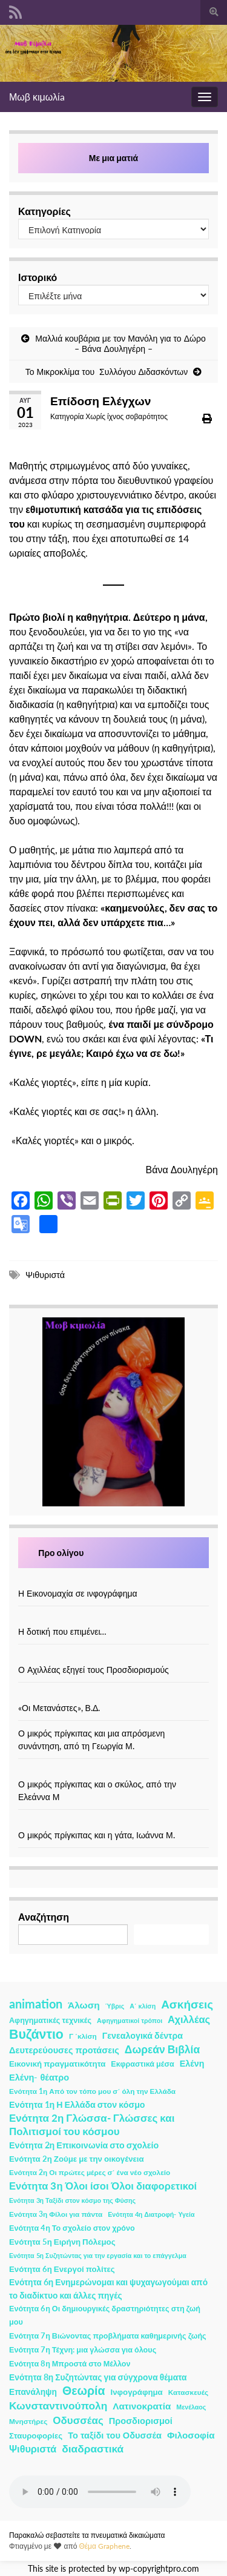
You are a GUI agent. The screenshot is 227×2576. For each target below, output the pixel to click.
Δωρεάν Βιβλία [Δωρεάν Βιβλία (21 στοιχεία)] (162, 2049)
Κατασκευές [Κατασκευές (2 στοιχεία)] (188, 2392)
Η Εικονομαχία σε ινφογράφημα (77, 1593)
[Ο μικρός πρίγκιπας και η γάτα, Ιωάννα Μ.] (114, 1822)
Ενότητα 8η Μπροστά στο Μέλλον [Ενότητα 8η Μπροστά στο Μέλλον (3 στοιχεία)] (70, 2363)
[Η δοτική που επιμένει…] (114, 1618)
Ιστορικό (37, 277)
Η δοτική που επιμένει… (62, 1631)
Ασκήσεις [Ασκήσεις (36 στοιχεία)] (187, 2004)
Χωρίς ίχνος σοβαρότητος (126, 416)
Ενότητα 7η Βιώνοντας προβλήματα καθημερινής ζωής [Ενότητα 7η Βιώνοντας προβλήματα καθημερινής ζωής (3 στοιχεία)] (107, 2335)
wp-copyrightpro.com (159, 2569)
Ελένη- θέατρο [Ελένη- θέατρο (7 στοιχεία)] (39, 2077)
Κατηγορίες (44, 211)
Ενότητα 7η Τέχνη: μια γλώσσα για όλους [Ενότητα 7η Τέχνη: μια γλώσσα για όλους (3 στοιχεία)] (82, 2349)
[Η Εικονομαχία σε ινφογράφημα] (114, 1580)
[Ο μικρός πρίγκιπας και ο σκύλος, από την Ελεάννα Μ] (114, 1771)
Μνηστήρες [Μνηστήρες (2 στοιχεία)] (28, 2421)
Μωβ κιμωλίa (37, 96)
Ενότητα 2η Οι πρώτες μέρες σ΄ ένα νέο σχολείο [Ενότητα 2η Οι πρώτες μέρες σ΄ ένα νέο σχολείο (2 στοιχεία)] (89, 2172)
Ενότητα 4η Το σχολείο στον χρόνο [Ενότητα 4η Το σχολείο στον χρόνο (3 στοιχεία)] (72, 2228)
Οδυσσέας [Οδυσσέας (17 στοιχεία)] (78, 2420)
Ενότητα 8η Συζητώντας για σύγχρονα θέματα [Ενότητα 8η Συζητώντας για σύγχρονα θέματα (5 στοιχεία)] (98, 2377)
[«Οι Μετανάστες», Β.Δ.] (114, 1695)
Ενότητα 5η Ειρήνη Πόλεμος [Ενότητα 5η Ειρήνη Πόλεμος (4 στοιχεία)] (62, 2242)
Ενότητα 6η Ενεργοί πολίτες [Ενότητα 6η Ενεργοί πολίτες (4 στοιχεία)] (62, 2269)
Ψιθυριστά (45, 1275)
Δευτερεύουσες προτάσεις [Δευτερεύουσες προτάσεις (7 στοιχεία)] (64, 2050)
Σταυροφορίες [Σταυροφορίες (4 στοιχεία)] (35, 2435)
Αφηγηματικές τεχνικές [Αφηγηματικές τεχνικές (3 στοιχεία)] (50, 2020)
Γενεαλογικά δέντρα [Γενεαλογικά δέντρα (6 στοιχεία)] (142, 2035)
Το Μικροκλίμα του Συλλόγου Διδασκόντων (106, 371)
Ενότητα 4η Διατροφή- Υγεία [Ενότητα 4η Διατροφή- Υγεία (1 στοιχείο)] (151, 2214)
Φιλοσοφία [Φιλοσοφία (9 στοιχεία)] (191, 2434)
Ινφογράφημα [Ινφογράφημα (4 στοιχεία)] (137, 2392)
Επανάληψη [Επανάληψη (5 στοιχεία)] (33, 2391)
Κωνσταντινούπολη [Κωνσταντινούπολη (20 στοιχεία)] (58, 2405)
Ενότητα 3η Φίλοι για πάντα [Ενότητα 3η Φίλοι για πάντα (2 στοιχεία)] (55, 2214)
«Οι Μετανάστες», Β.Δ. (59, 1708)
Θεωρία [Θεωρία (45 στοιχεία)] (83, 2390)
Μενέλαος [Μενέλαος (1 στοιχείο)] (191, 2407)
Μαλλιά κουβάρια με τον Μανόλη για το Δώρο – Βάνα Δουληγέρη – (120, 343)
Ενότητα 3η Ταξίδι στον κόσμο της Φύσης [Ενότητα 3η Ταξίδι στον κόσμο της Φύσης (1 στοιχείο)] (72, 2200)
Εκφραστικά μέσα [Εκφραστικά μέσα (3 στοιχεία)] (142, 2063)
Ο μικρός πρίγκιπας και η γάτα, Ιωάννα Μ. (96, 1835)
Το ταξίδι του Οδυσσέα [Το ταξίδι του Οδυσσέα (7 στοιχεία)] (115, 2435)
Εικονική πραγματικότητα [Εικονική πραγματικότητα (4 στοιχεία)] (57, 2063)
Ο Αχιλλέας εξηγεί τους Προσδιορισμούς (93, 1669)
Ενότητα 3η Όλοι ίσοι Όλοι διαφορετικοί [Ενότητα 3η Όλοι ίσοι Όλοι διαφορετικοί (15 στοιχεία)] (103, 2186)
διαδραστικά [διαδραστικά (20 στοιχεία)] (92, 2448)
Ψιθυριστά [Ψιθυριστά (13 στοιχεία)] (32, 2448)
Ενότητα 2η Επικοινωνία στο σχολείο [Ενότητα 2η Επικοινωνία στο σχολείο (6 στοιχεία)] (84, 2145)
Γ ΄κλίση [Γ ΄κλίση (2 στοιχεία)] (83, 2036)
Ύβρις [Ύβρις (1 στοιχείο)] (114, 2006)
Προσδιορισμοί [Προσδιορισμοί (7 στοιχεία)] (141, 2420)
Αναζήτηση (43, 1916)
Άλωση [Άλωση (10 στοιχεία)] (84, 2004)
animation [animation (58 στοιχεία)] (35, 2003)
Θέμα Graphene (104, 2546)
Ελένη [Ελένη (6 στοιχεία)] (192, 2063)
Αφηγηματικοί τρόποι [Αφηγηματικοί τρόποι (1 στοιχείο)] (129, 2020)
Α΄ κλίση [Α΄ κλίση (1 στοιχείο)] (143, 2006)
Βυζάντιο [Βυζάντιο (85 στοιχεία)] (36, 2034)
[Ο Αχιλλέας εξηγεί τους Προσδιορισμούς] (114, 1657)
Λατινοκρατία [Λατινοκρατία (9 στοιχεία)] (142, 2405)
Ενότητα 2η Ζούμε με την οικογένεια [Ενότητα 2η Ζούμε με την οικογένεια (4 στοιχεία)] (76, 2159)
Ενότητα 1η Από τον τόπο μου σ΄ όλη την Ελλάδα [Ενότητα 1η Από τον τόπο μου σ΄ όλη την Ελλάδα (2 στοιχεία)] (92, 2091)
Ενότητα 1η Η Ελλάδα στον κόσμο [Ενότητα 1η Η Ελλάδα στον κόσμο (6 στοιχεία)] (77, 2104)
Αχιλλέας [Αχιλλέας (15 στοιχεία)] (189, 2019)
